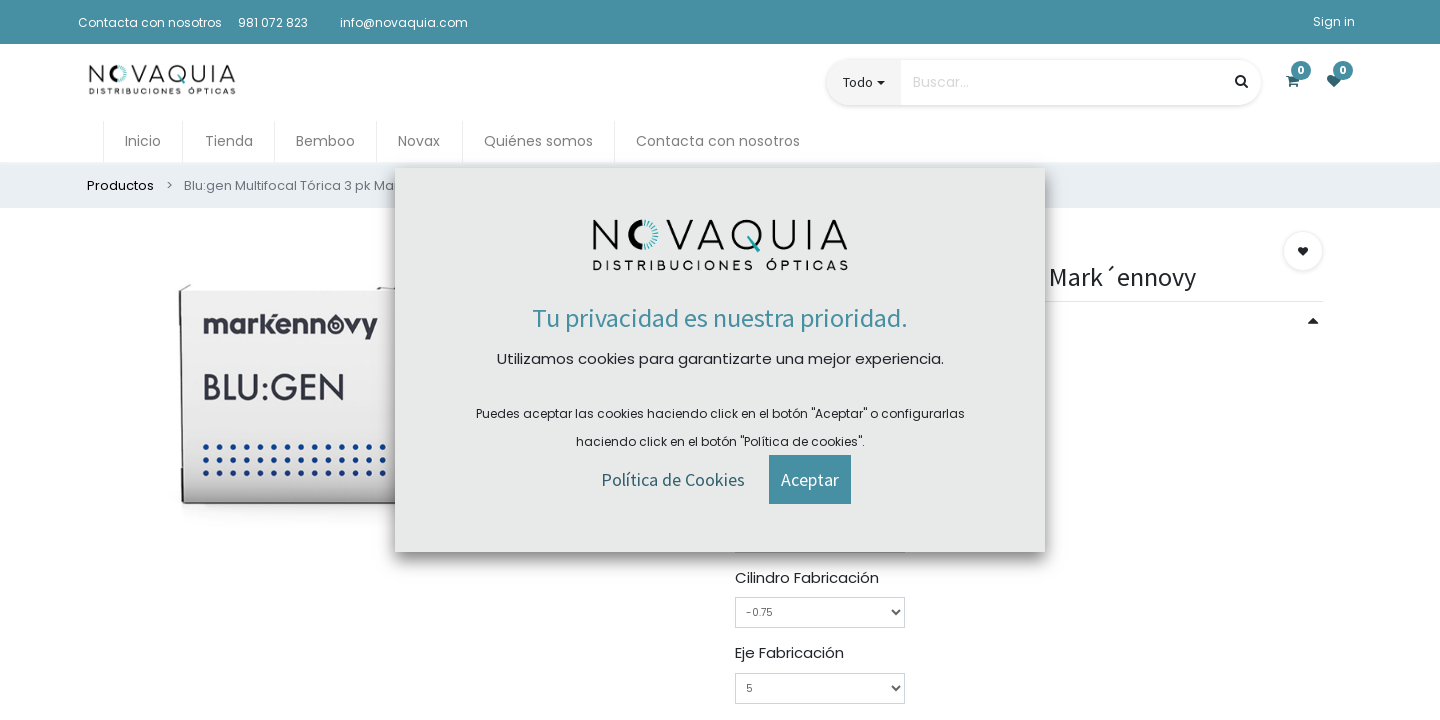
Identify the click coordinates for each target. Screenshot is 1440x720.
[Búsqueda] (1241, 81)
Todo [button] (858, 82)
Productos (120, 185)
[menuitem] (143, 141)
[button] (1303, 251)
